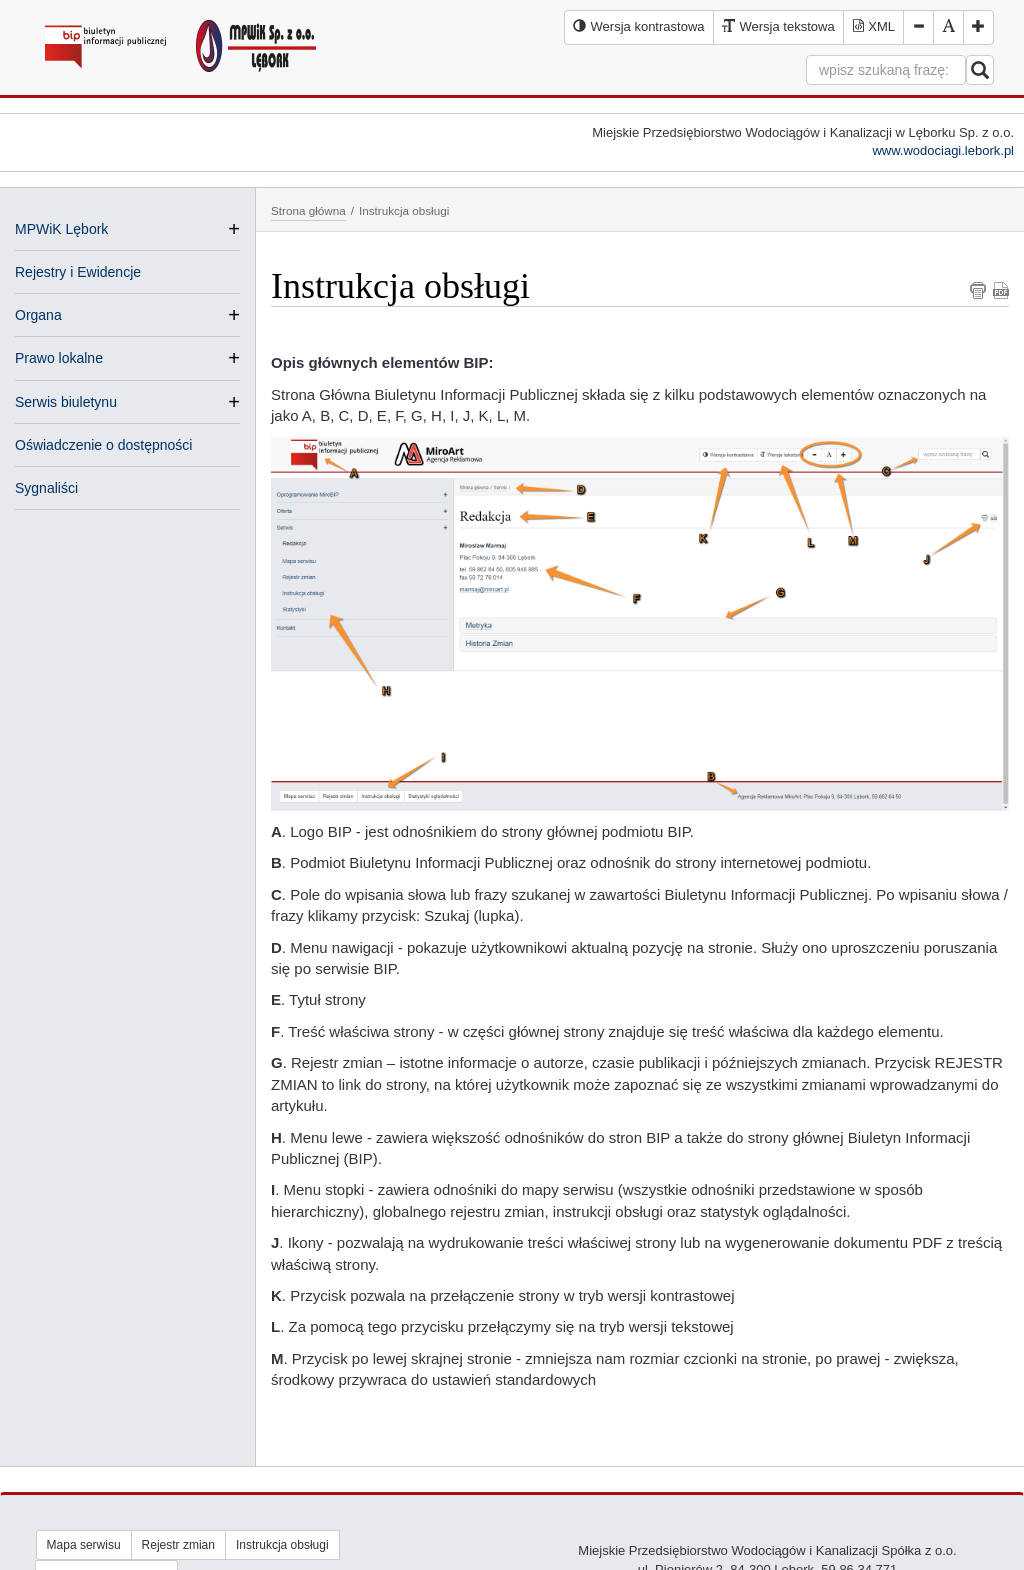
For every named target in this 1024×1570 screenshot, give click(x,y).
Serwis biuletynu (66, 402)
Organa (38, 315)
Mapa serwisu (84, 1545)
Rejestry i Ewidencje (78, 272)
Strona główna (308, 210)
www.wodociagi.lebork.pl (943, 150)
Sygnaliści (46, 488)
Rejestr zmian (178, 1545)
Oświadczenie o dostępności (103, 445)
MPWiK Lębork (61, 229)
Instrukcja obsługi (282, 1545)
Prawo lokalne (59, 358)
